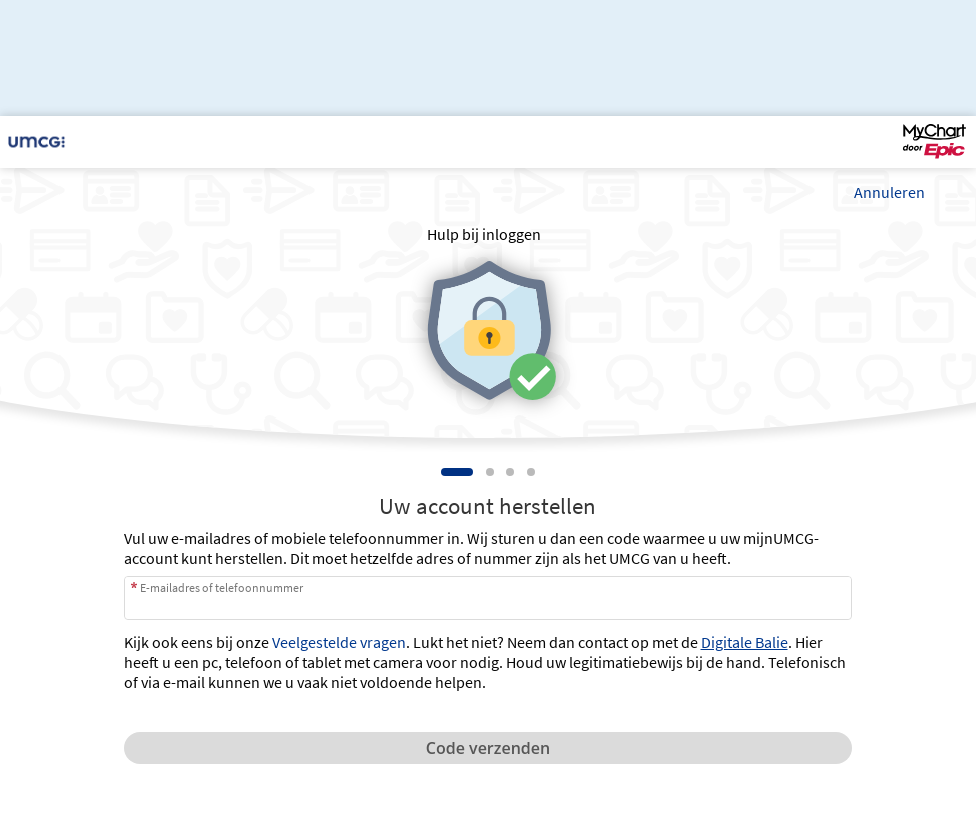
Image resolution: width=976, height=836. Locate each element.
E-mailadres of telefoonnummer (221, 587)
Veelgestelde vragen (339, 642)
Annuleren (889, 192)
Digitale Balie (744, 642)
